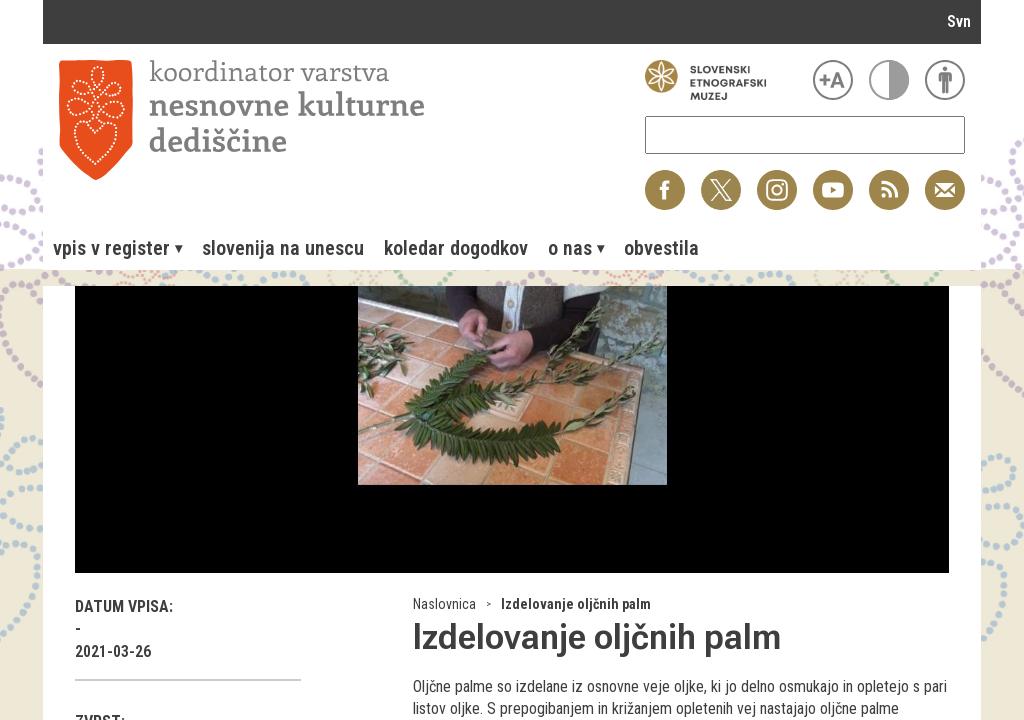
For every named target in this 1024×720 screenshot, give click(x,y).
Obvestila (661, 248)
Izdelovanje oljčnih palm (576, 604)
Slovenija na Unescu (283, 248)
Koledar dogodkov (456, 248)
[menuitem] (117, 248)
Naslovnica (444, 604)
